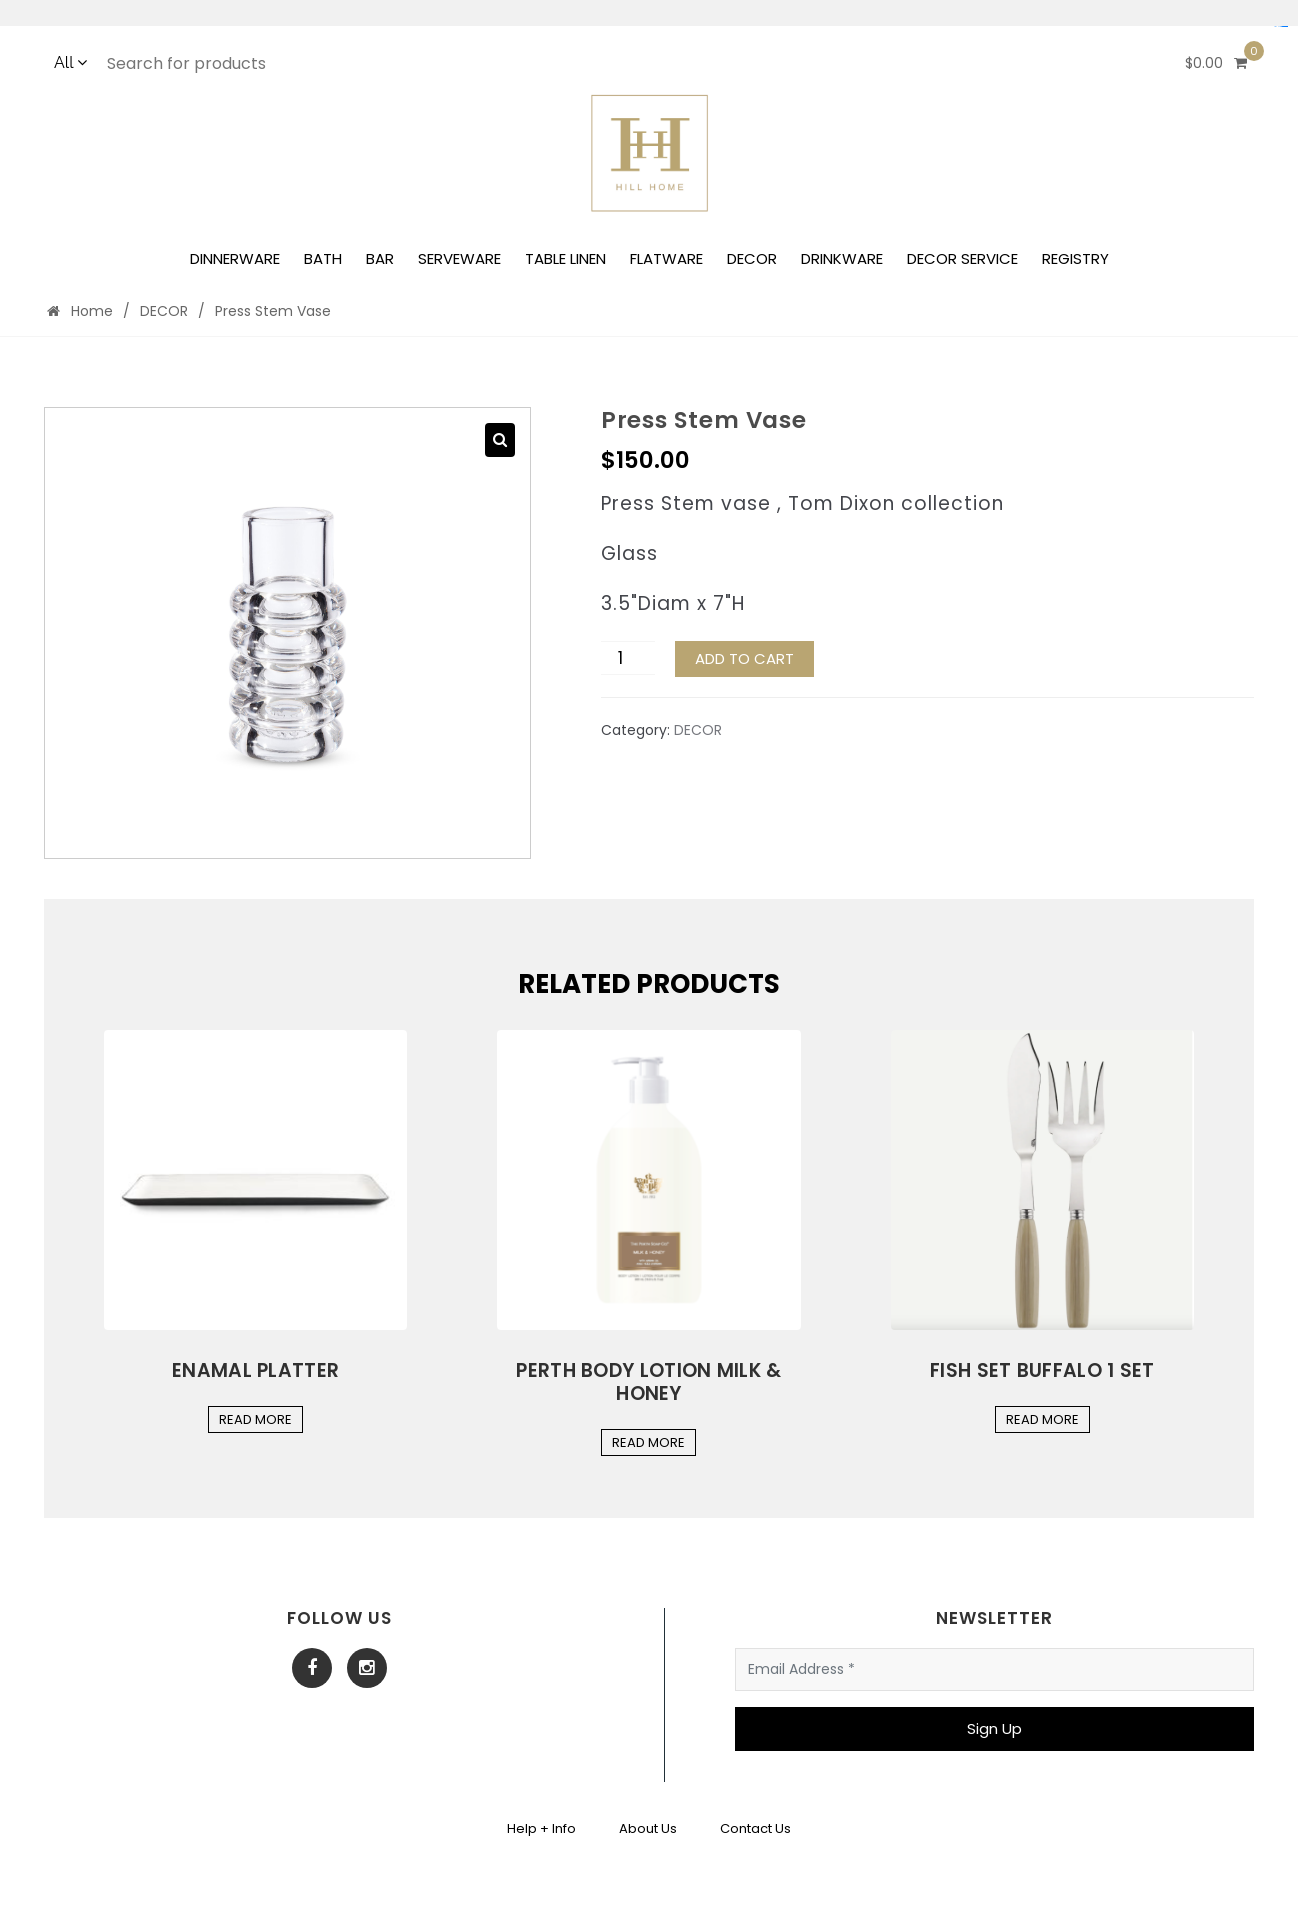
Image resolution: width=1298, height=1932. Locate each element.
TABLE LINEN (565, 258)
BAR (380, 258)
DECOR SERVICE (962, 258)
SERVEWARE (459, 258)
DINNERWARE (235, 258)
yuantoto (1285, 26)
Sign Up (994, 1728)
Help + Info (541, 1828)
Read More (255, 1419)
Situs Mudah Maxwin (1281, 26)
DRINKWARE (842, 258)
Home (80, 311)
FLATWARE (666, 258)
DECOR (752, 258)
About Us (648, 1828)
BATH (323, 258)
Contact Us (755, 1828)
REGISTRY (1075, 258)
